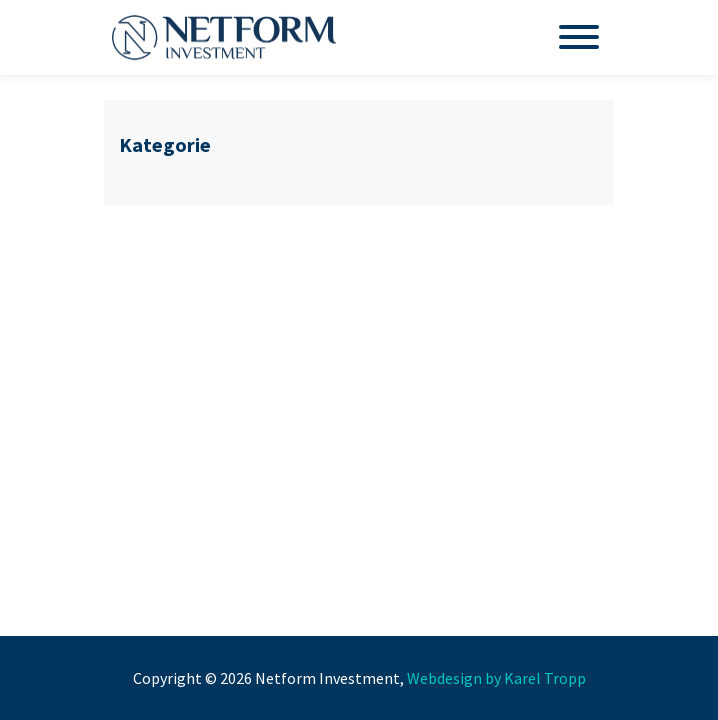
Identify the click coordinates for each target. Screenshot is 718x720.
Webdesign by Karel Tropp (496, 678)
